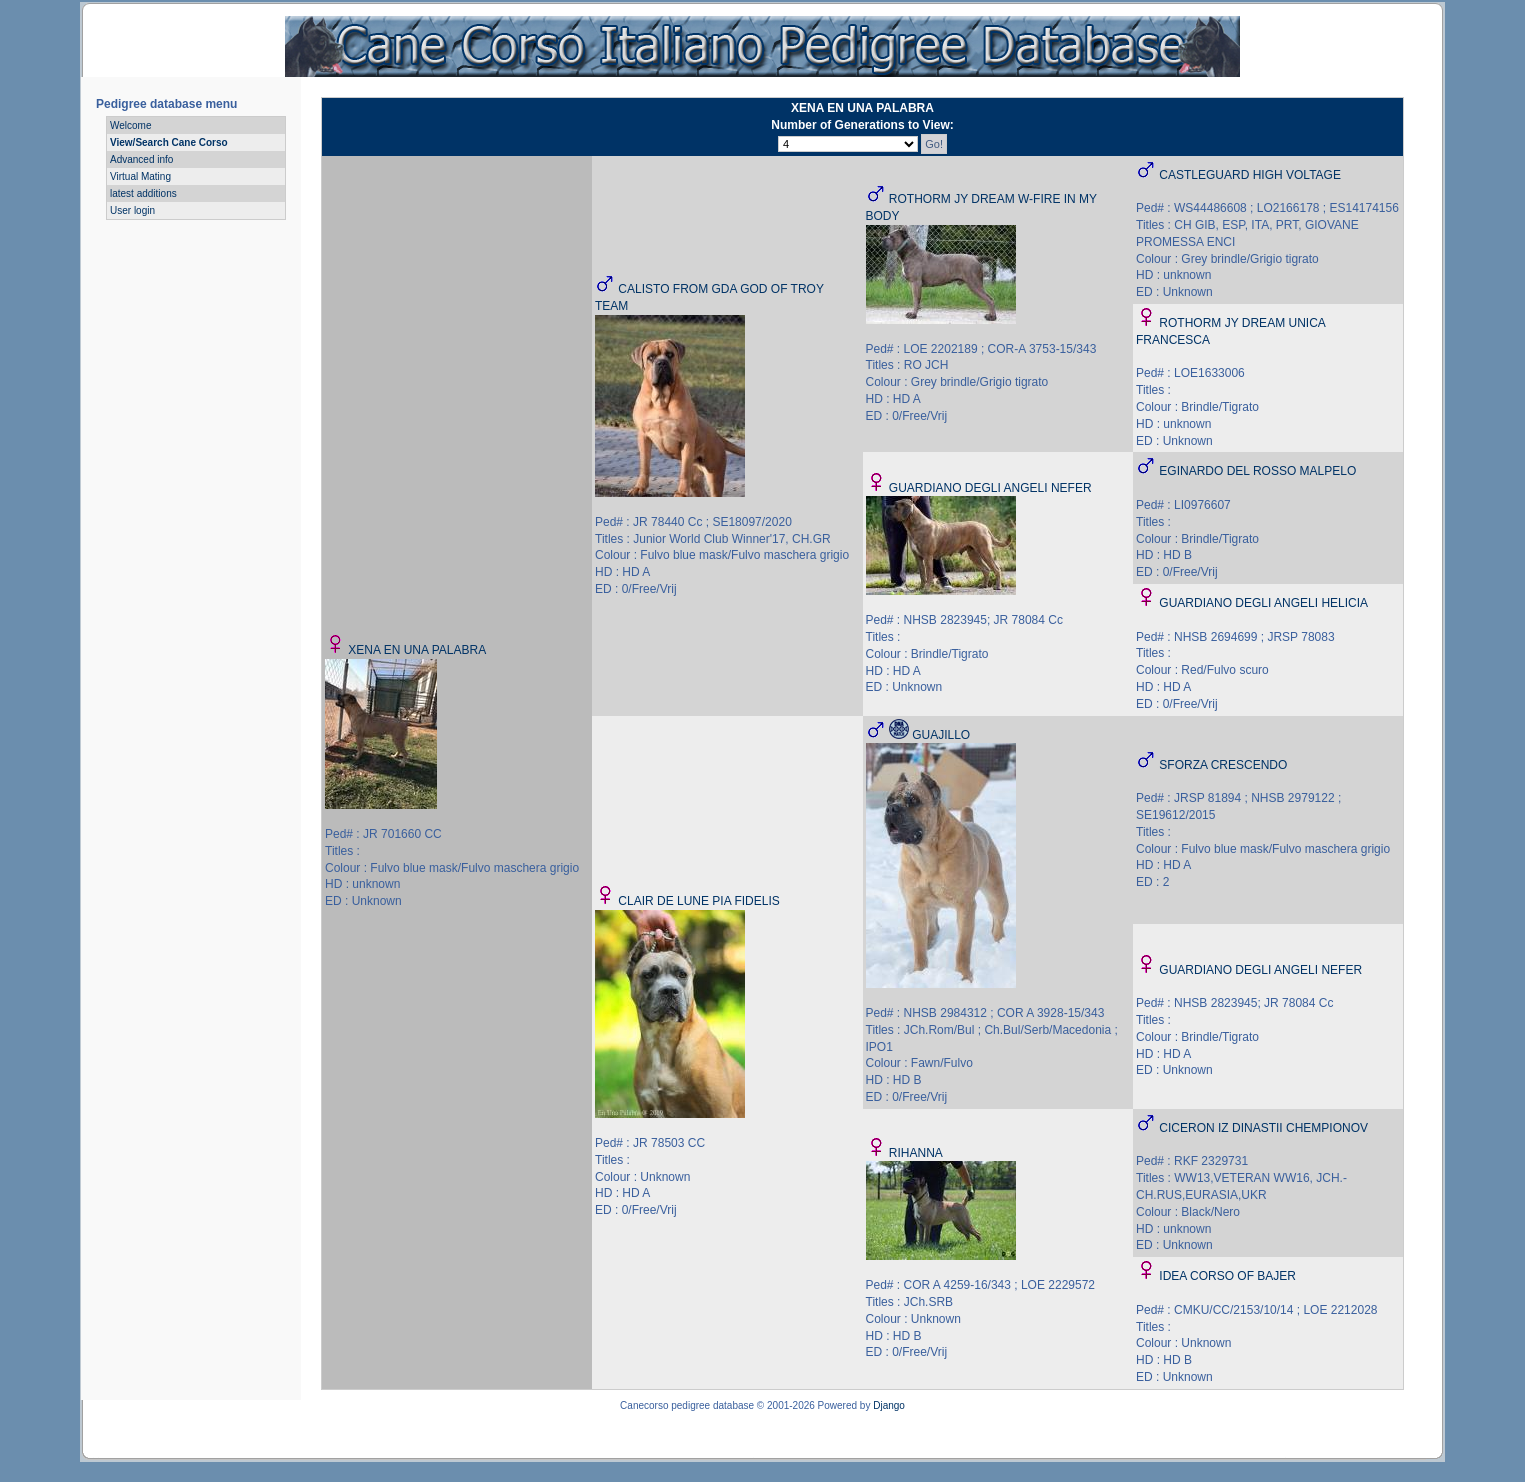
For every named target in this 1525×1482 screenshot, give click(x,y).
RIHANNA (916, 1153)
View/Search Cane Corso (169, 142)
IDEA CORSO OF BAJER (1227, 1276)
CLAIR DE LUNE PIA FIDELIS (698, 901)
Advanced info (141, 159)
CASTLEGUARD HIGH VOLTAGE (1250, 175)
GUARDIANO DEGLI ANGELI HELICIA (1263, 603)
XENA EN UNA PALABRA (417, 650)
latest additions (143, 193)
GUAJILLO (941, 735)
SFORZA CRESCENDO (1223, 765)
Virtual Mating (140, 176)
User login (132, 210)
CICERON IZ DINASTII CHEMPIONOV (1263, 1128)
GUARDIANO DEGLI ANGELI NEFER (990, 488)
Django (889, 1405)
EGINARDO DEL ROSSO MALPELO (1257, 471)
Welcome (131, 125)
